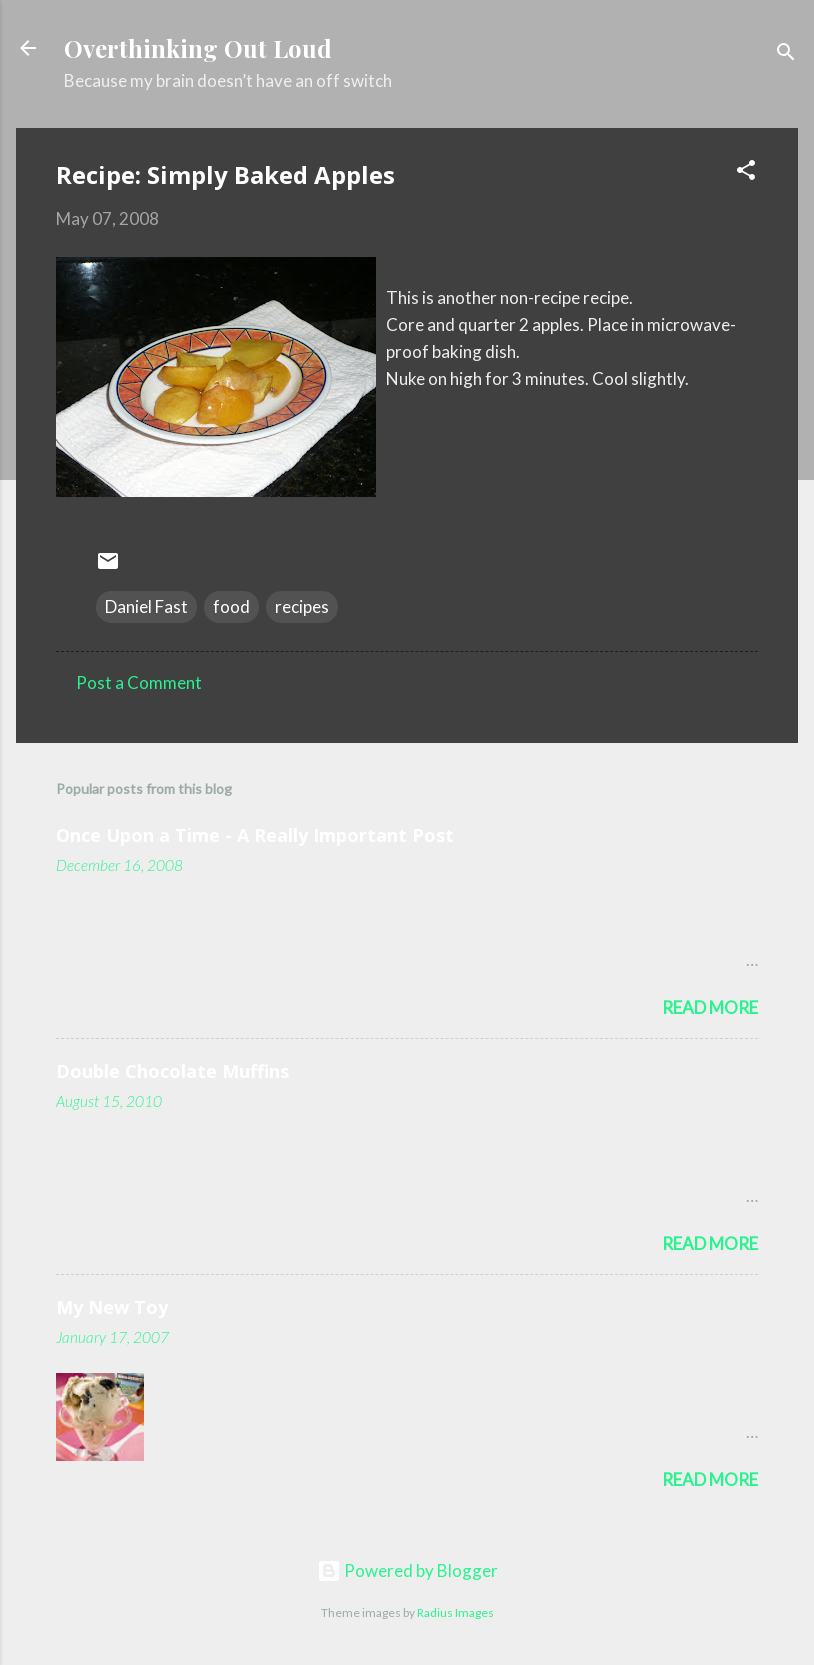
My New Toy (112, 1307)
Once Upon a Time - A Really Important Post (255, 835)
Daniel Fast (146, 606)
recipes (302, 606)
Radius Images (455, 1612)
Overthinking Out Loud (198, 48)
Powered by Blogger (407, 1570)
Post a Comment (139, 682)
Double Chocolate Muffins (172, 1071)
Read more (710, 1007)
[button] (746, 173)
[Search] (786, 54)
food (231, 606)
